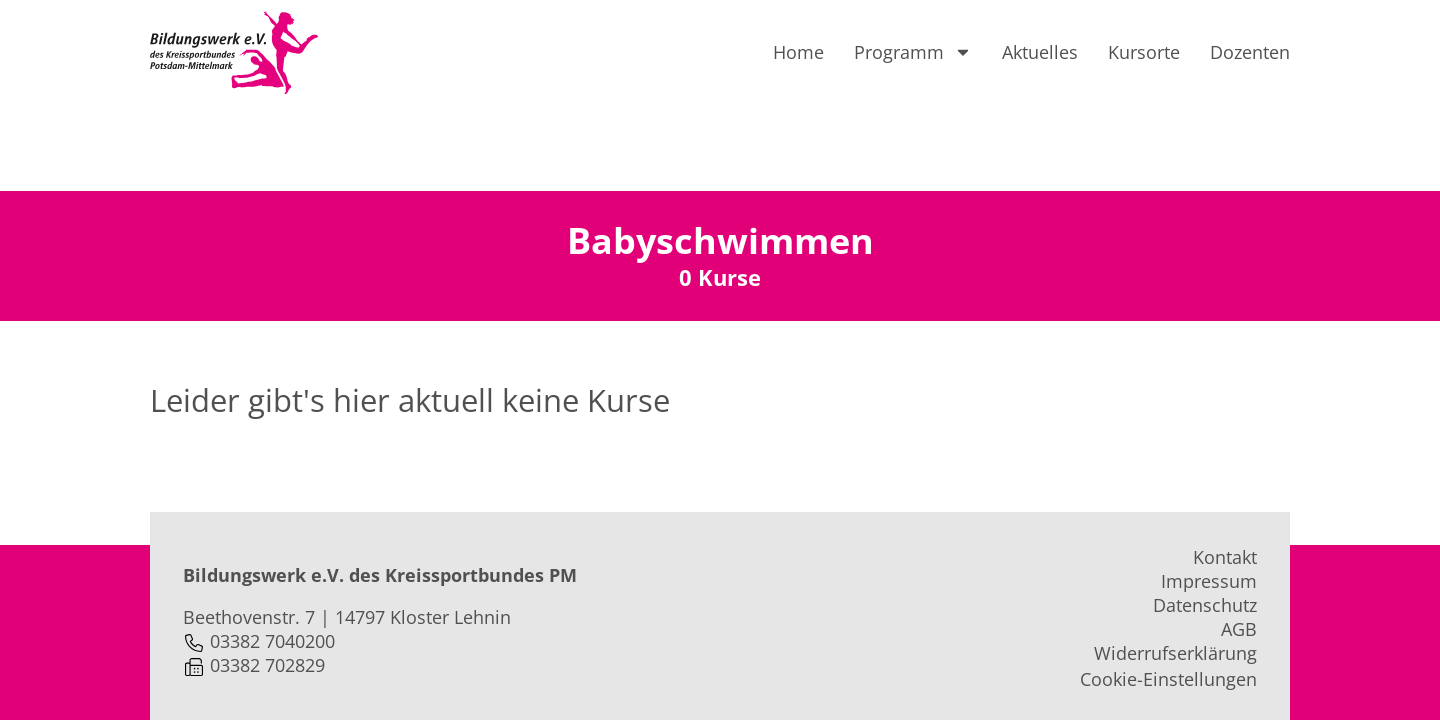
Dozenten (1250, 52)
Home (798, 52)
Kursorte (1144, 52)
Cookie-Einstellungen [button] (1168, 593)
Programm (913, 52)
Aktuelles (1040, 52)
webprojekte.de (541, 671)
